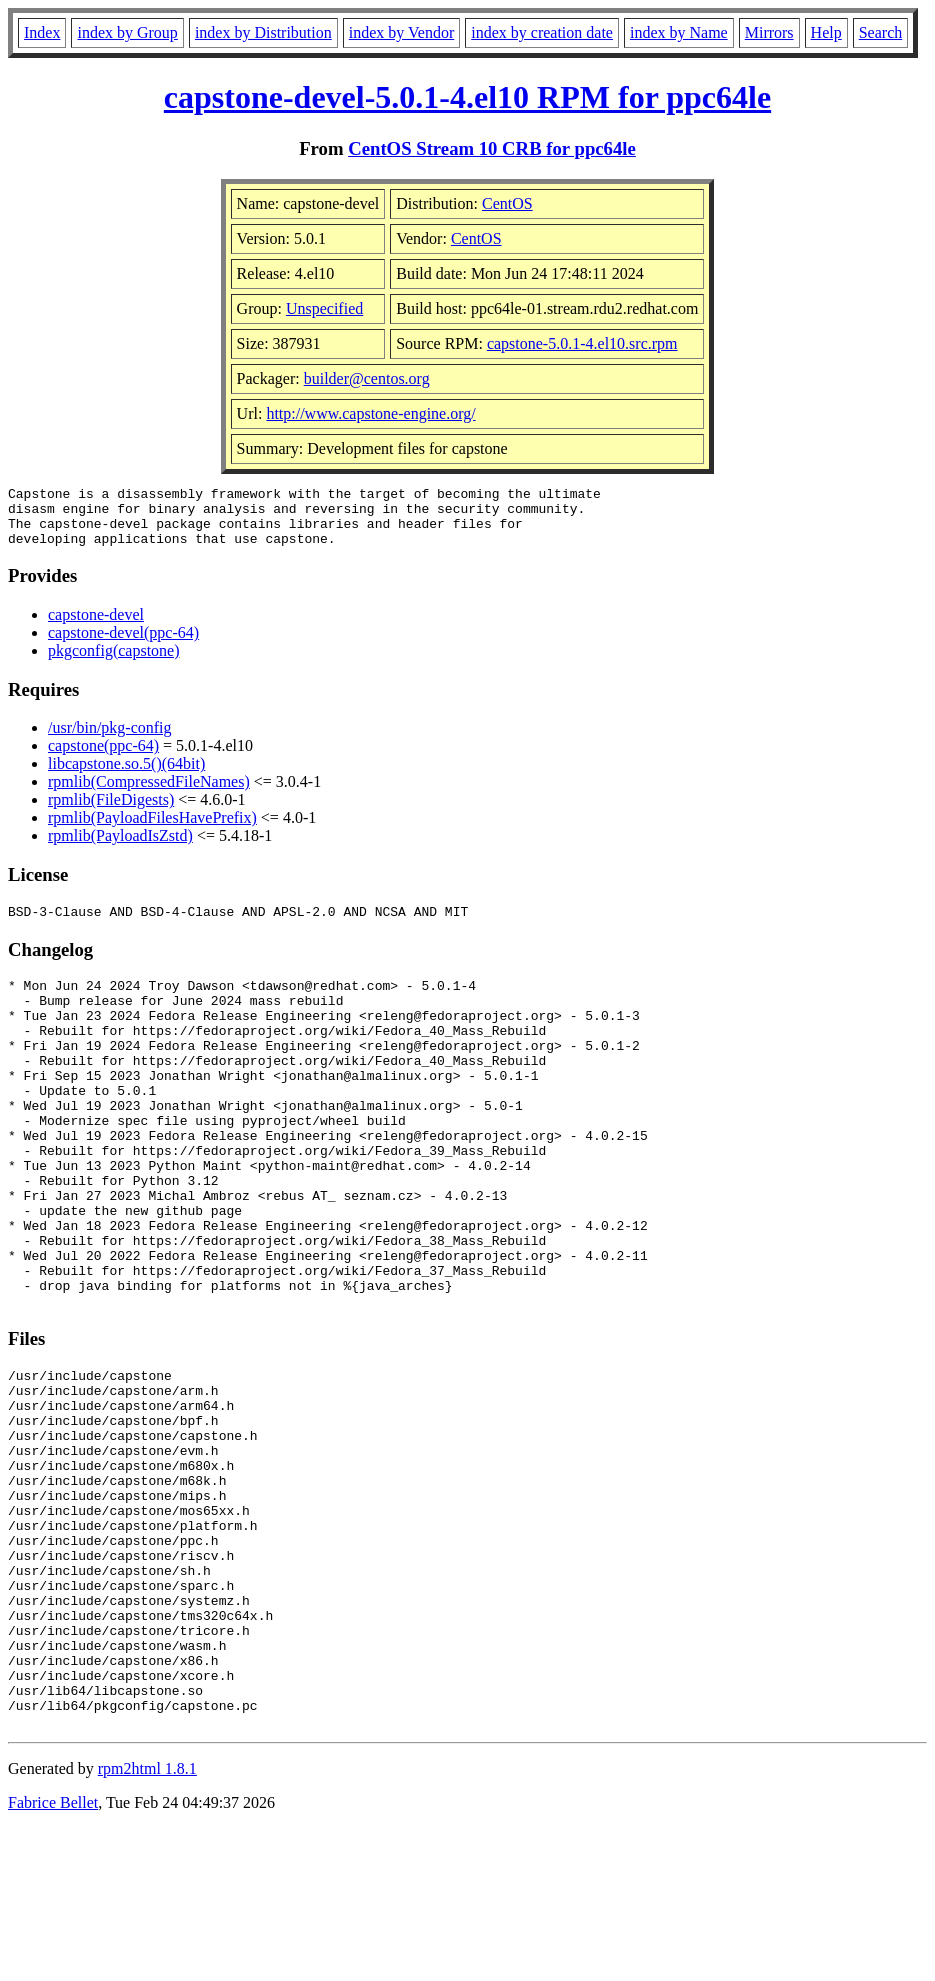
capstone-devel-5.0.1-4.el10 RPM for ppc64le (467, 97)
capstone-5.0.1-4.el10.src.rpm (582, 343)
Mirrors (769, 32)
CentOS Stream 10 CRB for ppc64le (492, 148)
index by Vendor (401, 32)
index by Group (127, 32)
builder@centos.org (367, 378)
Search (881, 32)
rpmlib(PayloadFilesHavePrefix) (152, 829)
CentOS (507, 203)
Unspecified (324, 308)
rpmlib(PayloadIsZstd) (120, 847)
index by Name (679, 32)
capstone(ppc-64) (103, 757)
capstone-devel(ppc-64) (123, 644)
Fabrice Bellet (53, 1955)
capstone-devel (96, 626)
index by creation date (542, 32)
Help (826, 32)
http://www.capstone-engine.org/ (370, 413)
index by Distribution (263, 32)
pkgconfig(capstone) (114, 662)
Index (42, 32)
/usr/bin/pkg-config (110, 739)
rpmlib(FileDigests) (111, 811)
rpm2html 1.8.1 (147, 1921)
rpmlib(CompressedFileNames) (149, 793)
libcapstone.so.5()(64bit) (126, 775)
